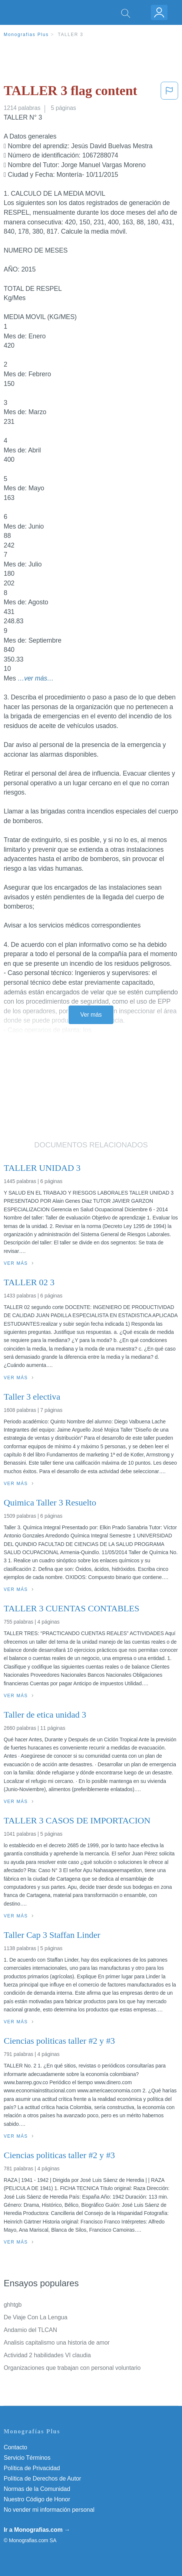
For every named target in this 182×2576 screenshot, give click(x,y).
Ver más (91, 1014)
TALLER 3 (70, 34)
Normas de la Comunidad (37, 2489)
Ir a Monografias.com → (37, 2530)
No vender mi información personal (49, 2510)
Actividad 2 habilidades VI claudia (47, 2355)
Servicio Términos (27, 2458)
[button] (169, 92)
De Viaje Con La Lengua (35, 2317)
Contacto (15, 2447)
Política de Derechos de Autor (42, 2478)
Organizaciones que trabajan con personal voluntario (72, 2368)
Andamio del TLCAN (30, 2330)
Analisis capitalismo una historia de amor (57, 2342)
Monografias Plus (26, 34)
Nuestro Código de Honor (37, 2499)
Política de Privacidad (32, 2468)
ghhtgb (12, 2304)
